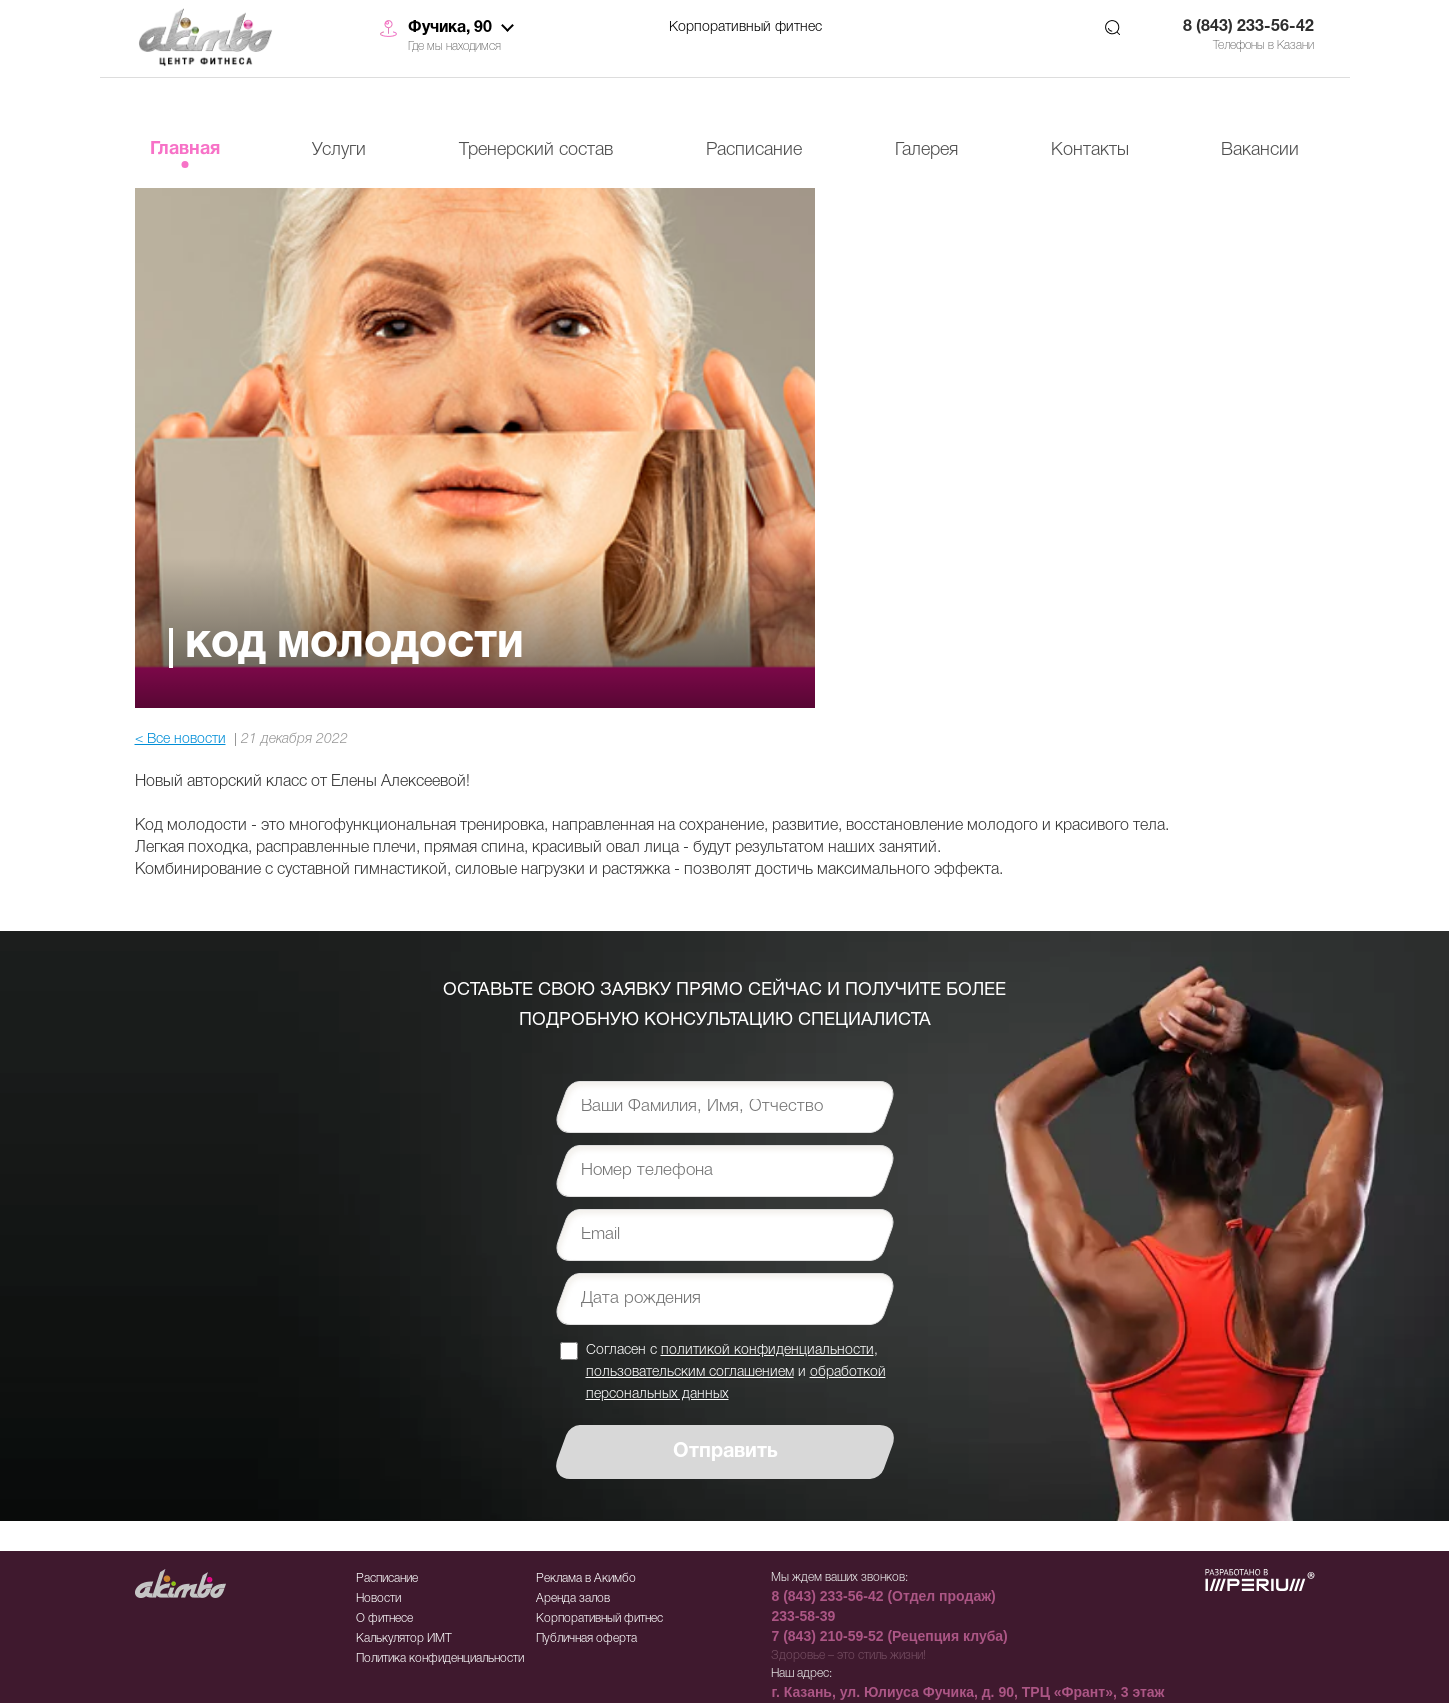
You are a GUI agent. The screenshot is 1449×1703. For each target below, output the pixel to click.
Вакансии (1260, 150)
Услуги (339, 150)
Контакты (1090, 150)
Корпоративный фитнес (745, 27)
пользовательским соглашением (690, 1372)
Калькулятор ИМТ (404, 1638)
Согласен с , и (736, 1371)
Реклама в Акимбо (586, 1578)
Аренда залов (573, 1598)
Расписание (754, 150)
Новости (378, 1598)
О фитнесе (384, 1618)
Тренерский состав (536, 150)
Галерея (926, 150)
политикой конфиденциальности (767, 1350)
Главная (185, 149)
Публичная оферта (586, 1638)
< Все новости (180, 739)
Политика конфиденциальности (440, 1658)
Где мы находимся (454, 46)
